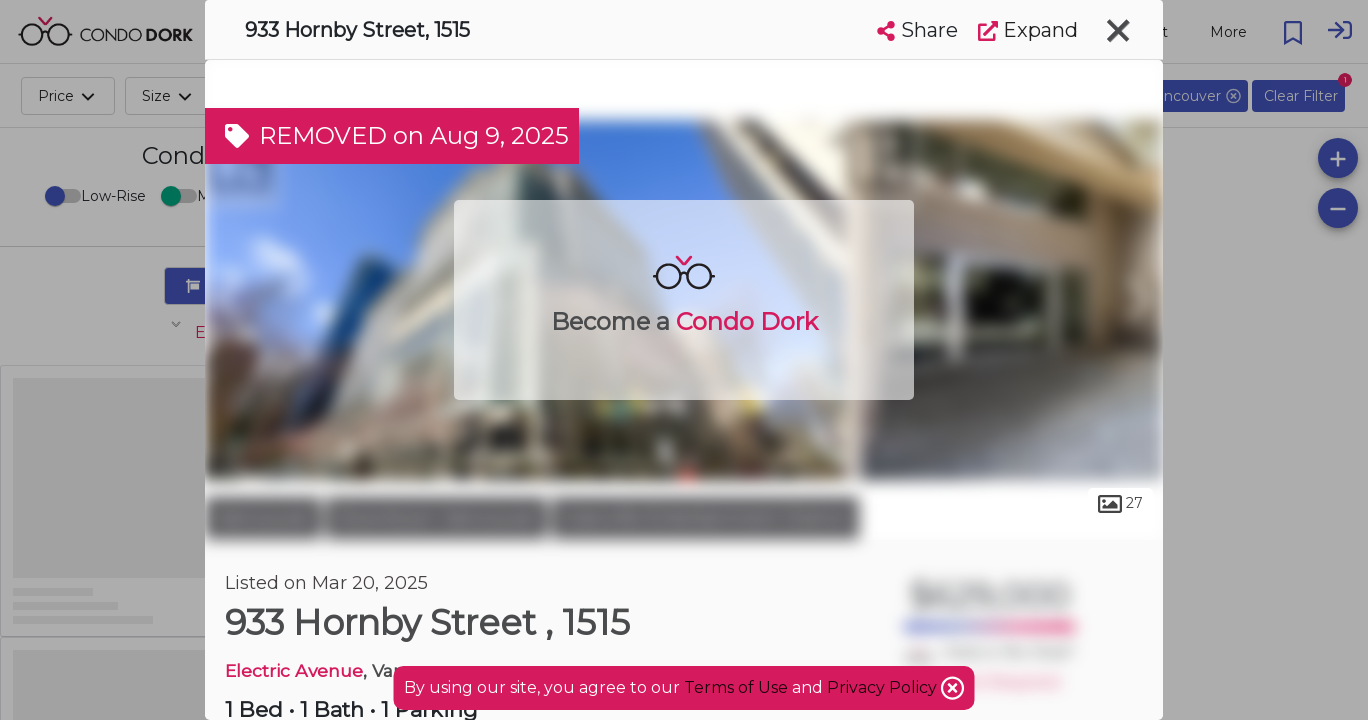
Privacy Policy (884, 687)
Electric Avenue (294, 670)
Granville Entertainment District (705, 518)
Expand (1028, 30)
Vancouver (263, 518)
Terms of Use (736, 687)
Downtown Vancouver (436, 518)
